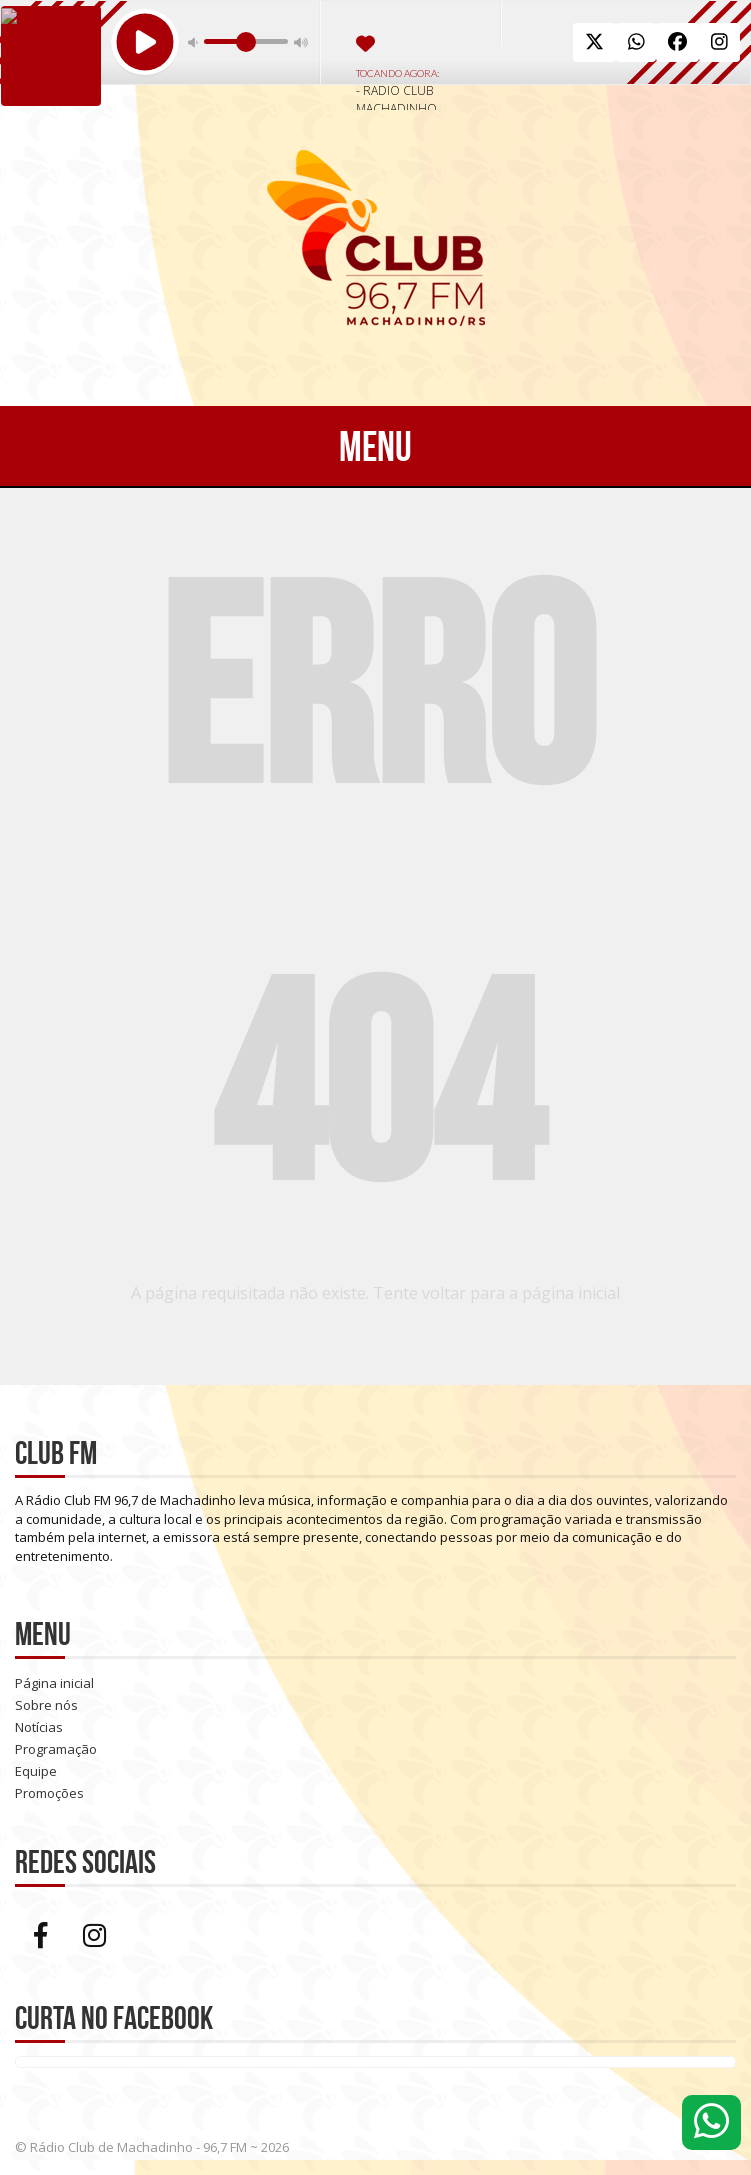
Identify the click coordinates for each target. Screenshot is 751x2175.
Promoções (49, 1793)
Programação (56, 1749)
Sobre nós (46, 1705)
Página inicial (54, 1683)
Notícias (39, 1727)
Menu (375, 446)
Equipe (36, 1771)
